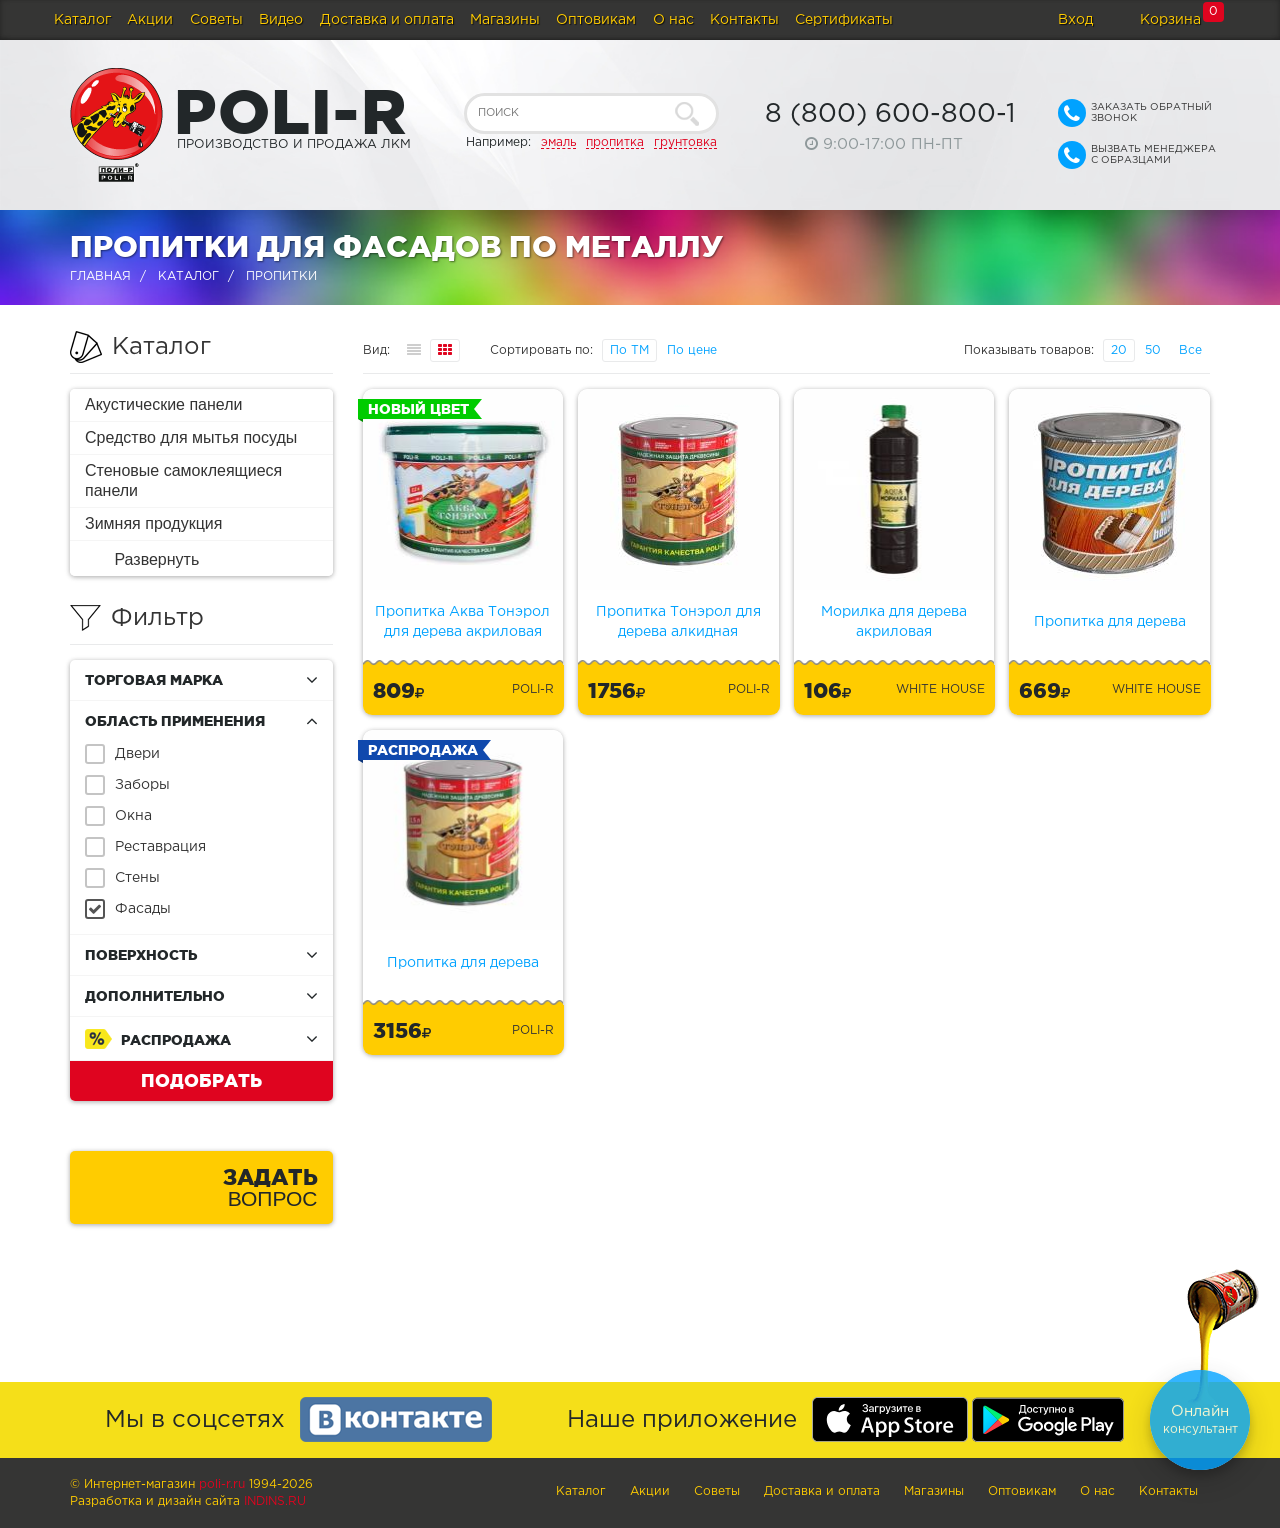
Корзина (1170, 20)
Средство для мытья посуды (191, 437)
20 (1119, 350)
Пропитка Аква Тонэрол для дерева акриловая (462, 622)
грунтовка (685, 142)
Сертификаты (844, 20)
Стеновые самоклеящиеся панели (183, 480)
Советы (216, 20)
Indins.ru (275, 1501)
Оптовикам (596, 20)
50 (1153, 350)
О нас (673, 20)
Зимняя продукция (153, 523)
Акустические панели (164, 404)
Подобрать (201, 1080)
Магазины (505, 20)
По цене (692, 350)
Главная (100, 276)
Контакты (744, 20)
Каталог (82, 20)
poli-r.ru (222, 1484)
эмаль (558, 142)
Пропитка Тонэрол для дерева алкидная (678, 622)
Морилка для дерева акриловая (894, 622)
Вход (1075, 20)
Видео (281, 20)
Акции (150, 20)
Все (1190, 350)
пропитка (615, 142)
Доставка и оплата (387, 20)
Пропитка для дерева (1110, 622)
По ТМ (629, 350)
